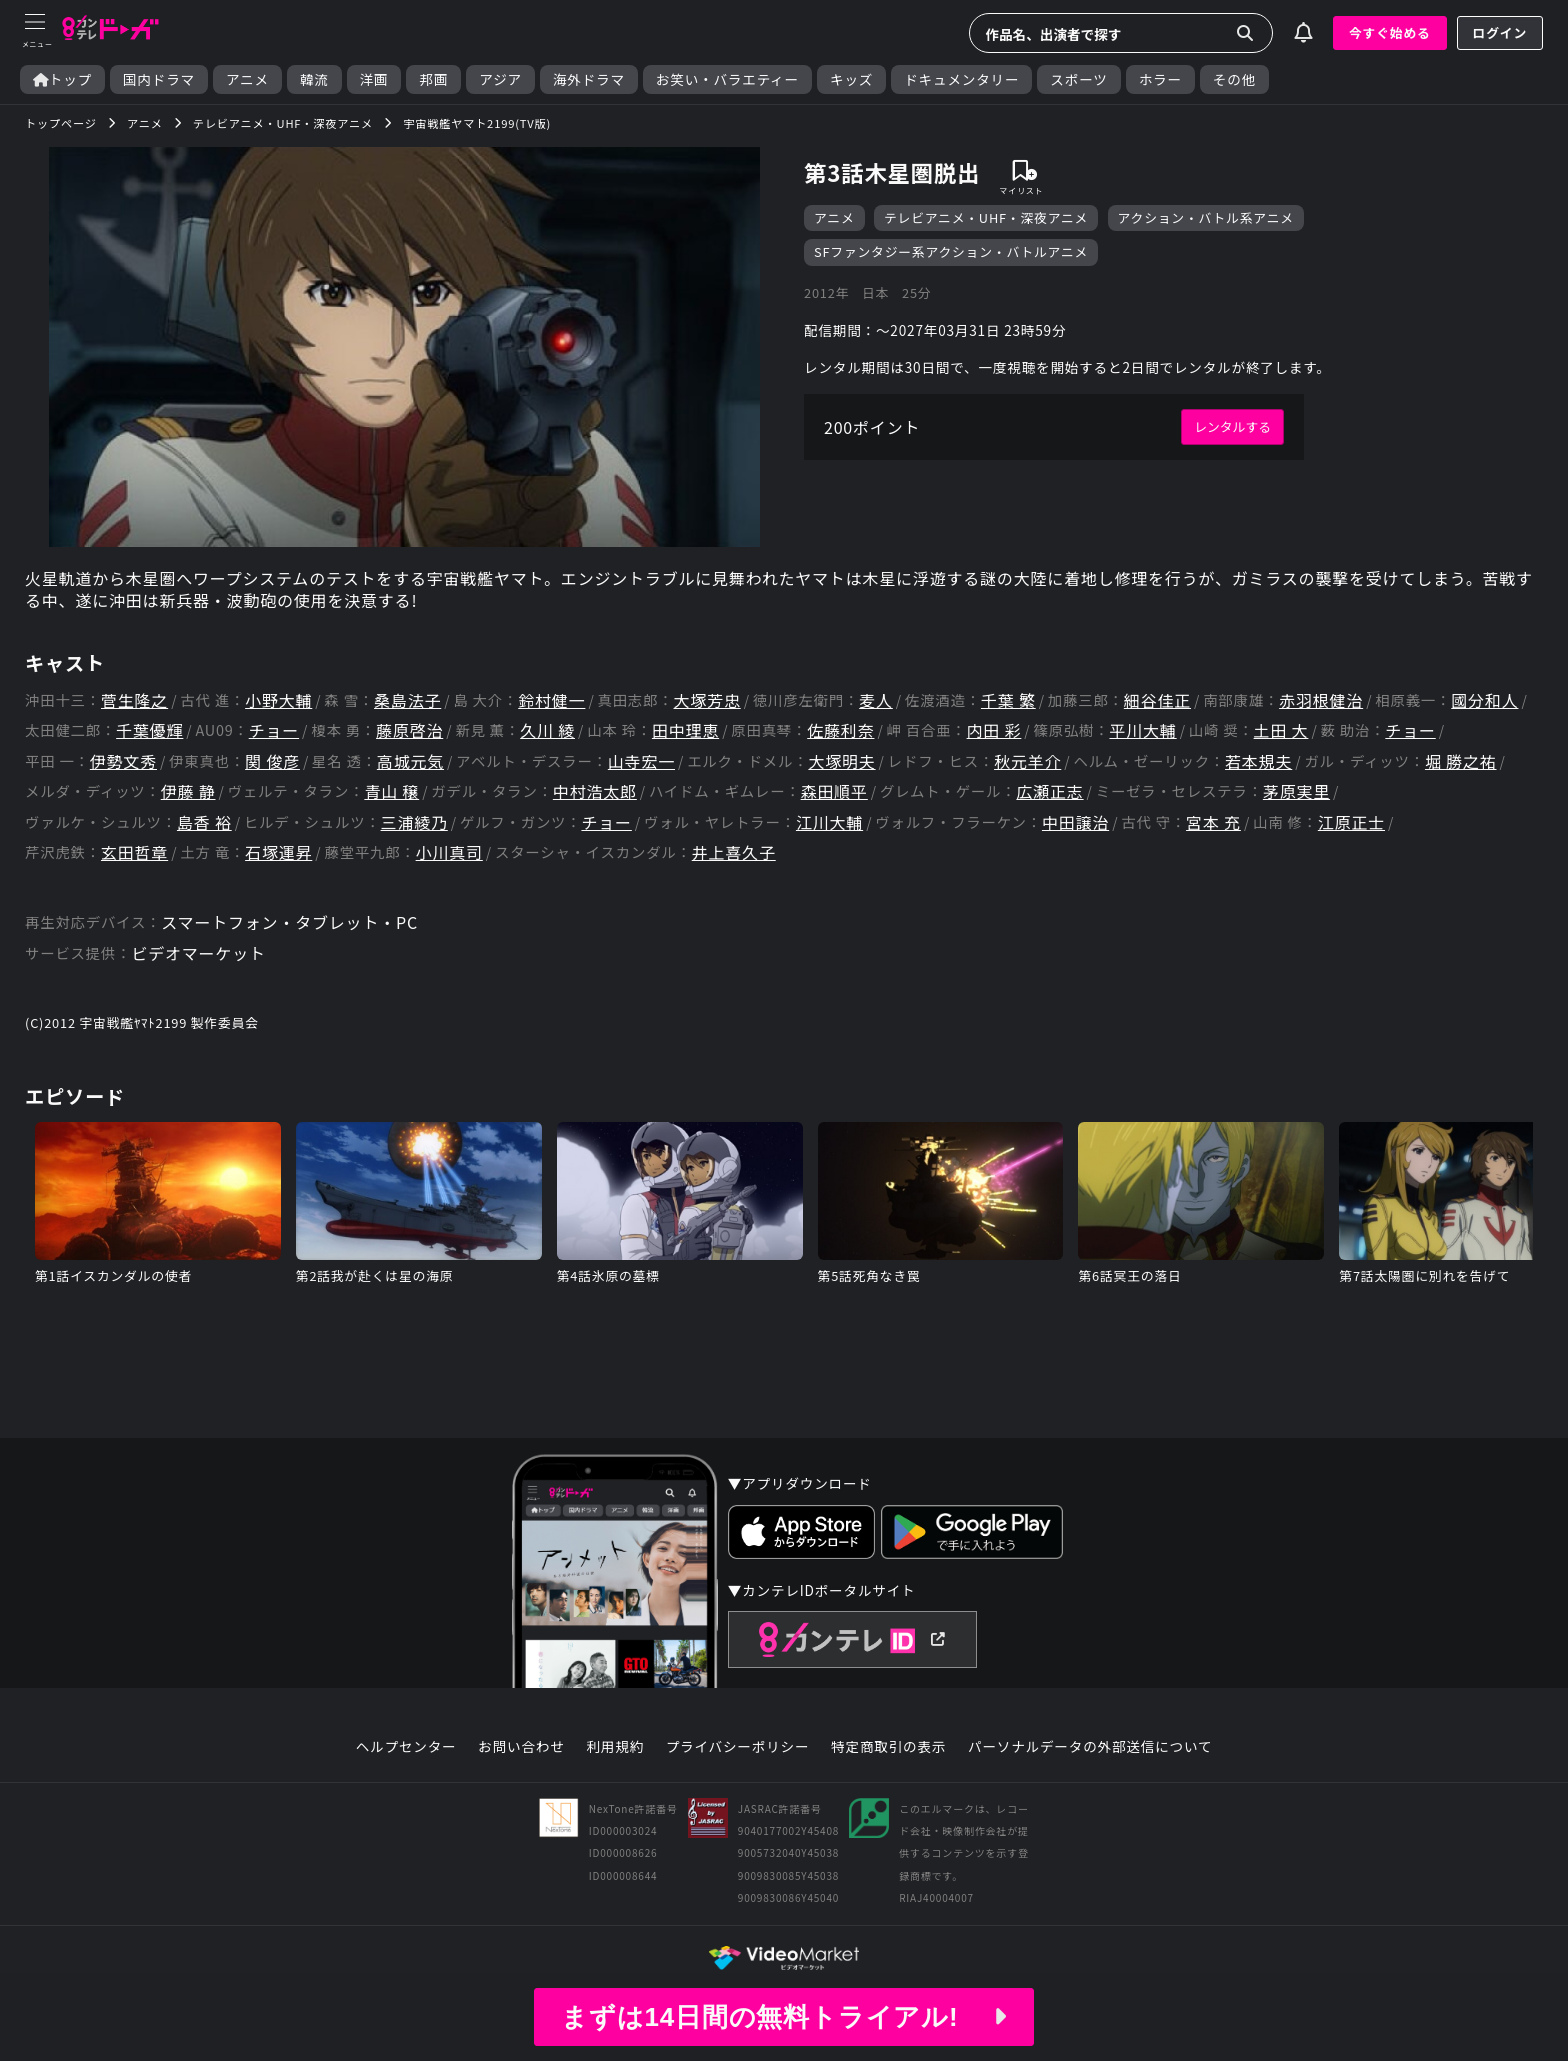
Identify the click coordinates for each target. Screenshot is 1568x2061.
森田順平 (834, 791)
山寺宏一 (641, 761)
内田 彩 (994, 730)
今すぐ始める (1390, 32)
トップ (62, 79)
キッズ (851, 79)
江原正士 (1351, 822)
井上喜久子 (734, 852)
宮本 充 (1213, 822)
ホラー (1160, 79)
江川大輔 (829, 822)
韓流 (314, 79)
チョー (274, 730)
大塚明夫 (841, 761)
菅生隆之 (134, 700)
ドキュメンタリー (961, 79)
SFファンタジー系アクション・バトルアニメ (951, 251)
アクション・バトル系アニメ (1206, 217)
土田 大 (1281, 730)
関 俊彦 (272, 761)
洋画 (374, 79)
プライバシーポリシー (738, 1747)
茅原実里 (1296, 791)
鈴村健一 (551, 700)
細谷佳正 (1157, 700)
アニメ (247, 79)
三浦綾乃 (414, 822)
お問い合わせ (521, 1747)
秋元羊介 (1027, 761)
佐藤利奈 (840, 730)
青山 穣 (391, 791)
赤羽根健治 (1321, 700)
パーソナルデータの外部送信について (1090, 1747)
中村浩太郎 (595, 791)
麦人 (876, 700)
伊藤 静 (188, 791)
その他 (1234, 79)
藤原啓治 (409, 730)
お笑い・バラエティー (727, 79)
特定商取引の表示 (888, 1747)
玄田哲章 (134, 852)
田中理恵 (685, 730)
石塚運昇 (278, 852)
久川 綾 (547, 730)
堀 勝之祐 (1461, 761)
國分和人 (1484, 700)
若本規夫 (1258, 761)
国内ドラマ (159, 79)
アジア (500, 79)
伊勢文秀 (123, 761)
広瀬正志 (1049, 791)
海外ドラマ (589, 79)
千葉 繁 (1008, 700)
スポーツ (1078, 79)
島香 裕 (204, 822)
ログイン (1500, 32)
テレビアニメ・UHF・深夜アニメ (986, 217)
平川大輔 (1142, 730)
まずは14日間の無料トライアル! (784, 2017)
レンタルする (1232, 426)
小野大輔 (278, 700)
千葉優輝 (149, 730)
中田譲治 (1075, 822)
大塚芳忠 (707, 700)
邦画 (433, 79)
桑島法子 (407, 700)
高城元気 (410, 761)
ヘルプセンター (406, 1747)
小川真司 (449, 852)
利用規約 (615, 1747)
